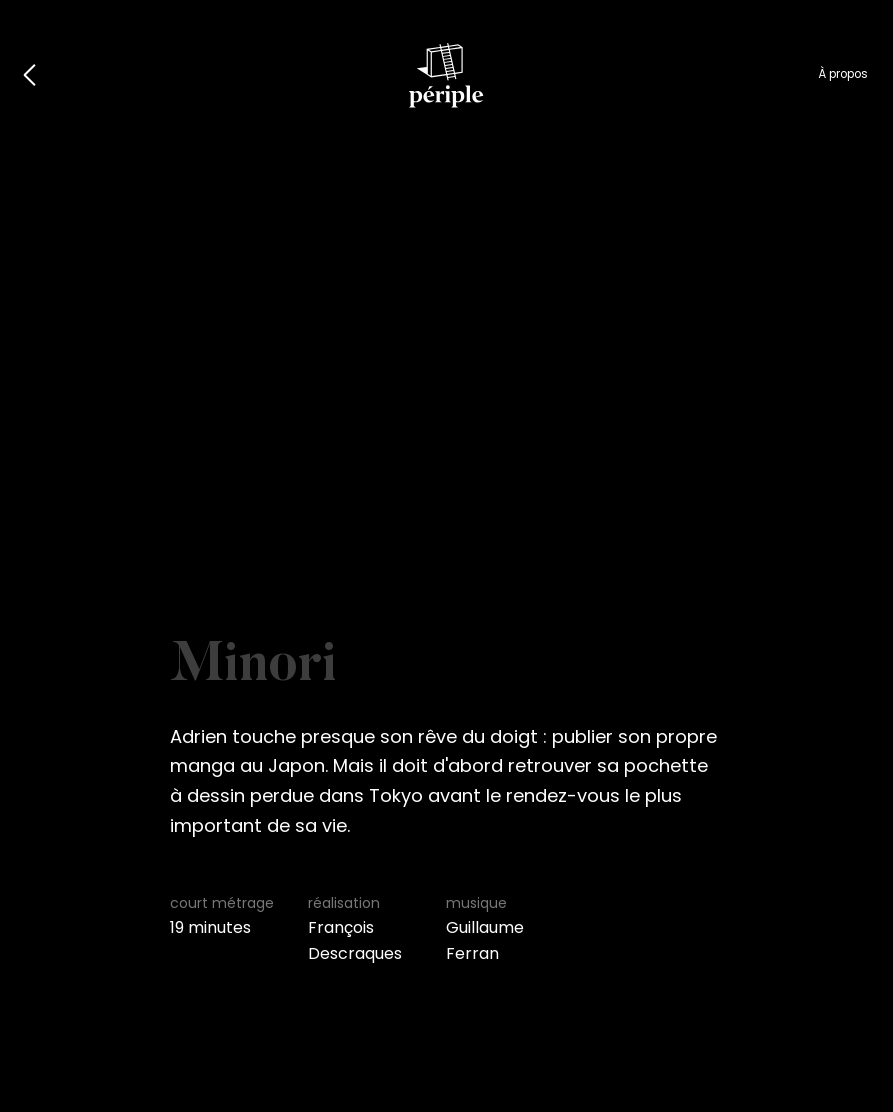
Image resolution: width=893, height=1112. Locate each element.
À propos (843, 74)
